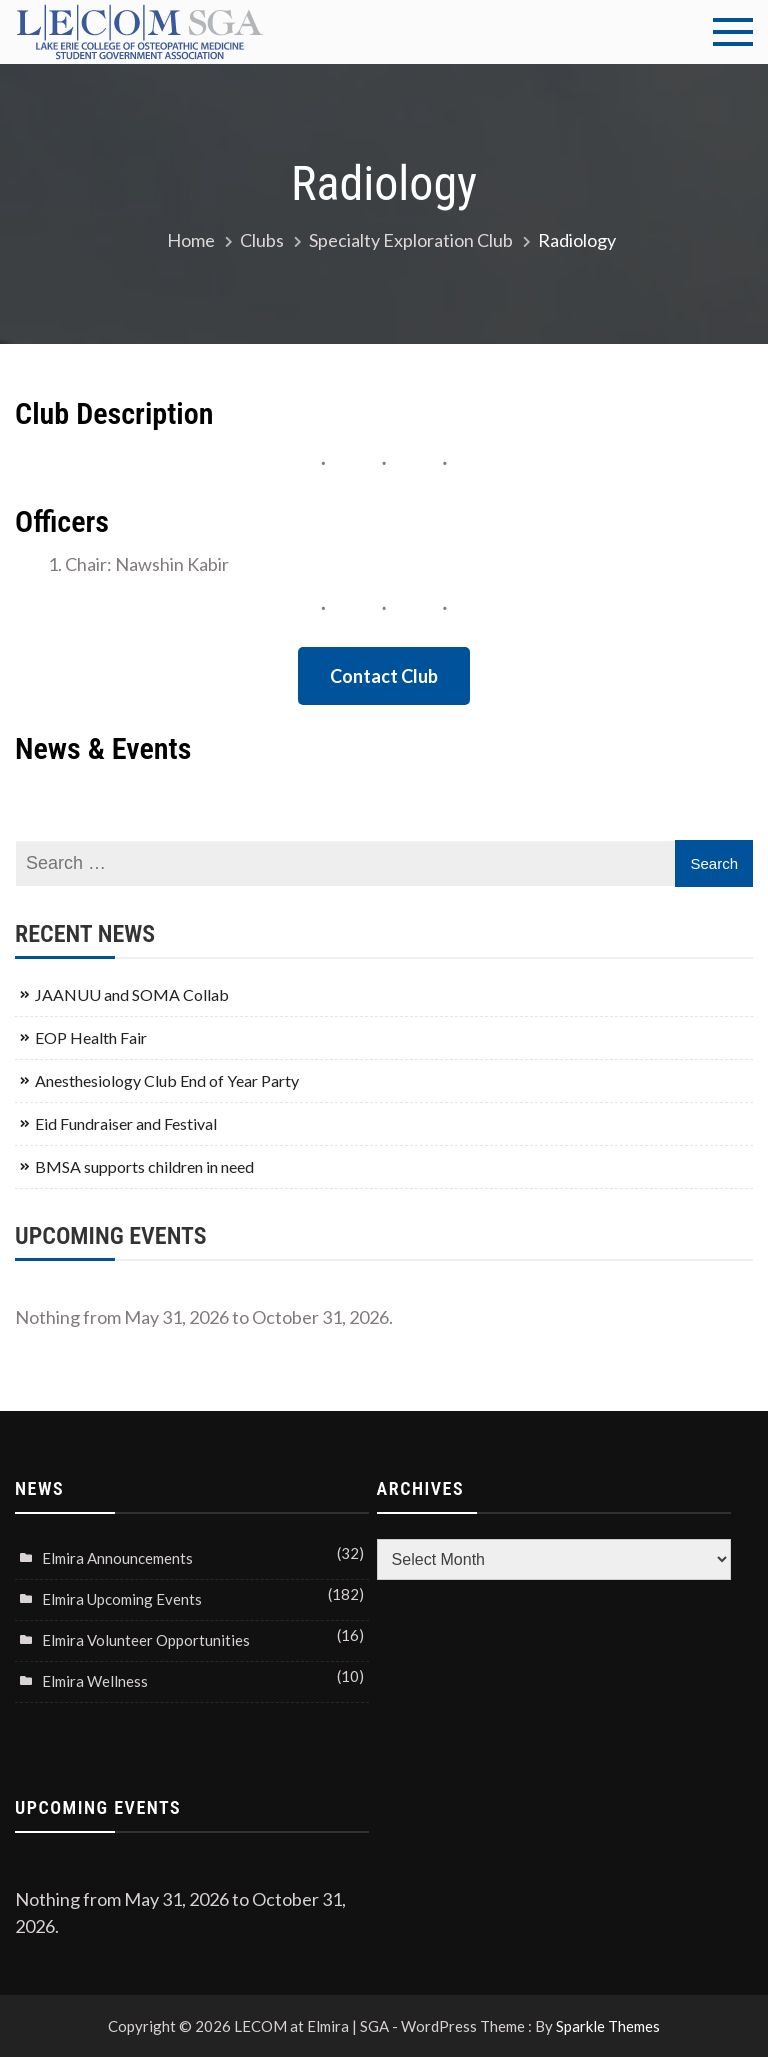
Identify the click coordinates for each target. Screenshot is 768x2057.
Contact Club (384, 676)
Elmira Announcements (117, 1558)
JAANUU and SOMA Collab (132, 994)
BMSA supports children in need (144, 1166)
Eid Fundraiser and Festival (126, 1123)
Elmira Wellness (95, 1681)
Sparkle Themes (608, 2026)
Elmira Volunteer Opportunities (146, 1640)
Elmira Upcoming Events (122, 1599)
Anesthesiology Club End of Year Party (167, 1080)
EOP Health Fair (91, 1037)
